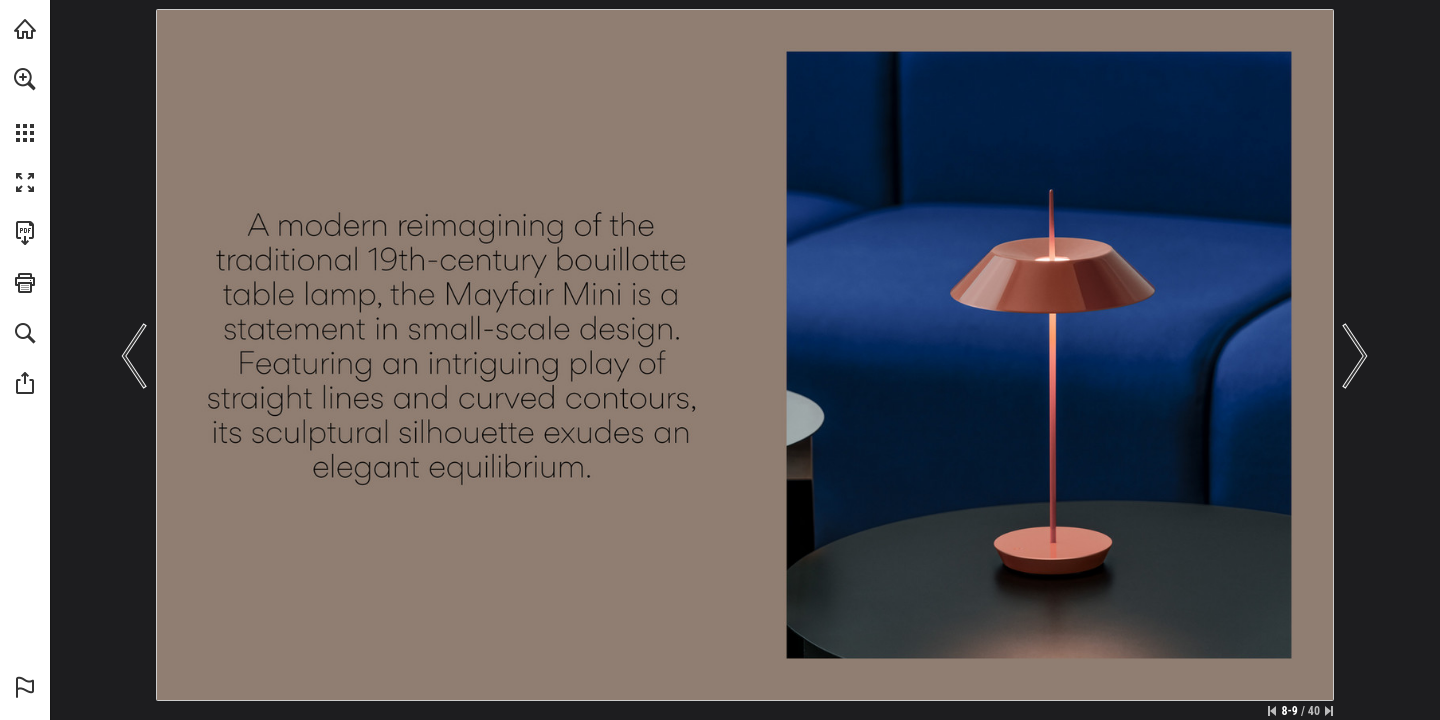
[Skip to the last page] (1329, 711)
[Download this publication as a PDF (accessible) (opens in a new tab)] (25, 233)
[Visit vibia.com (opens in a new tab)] (25, 29)
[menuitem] (25, 105)
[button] (25, 79)
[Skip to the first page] (1272, 711)
